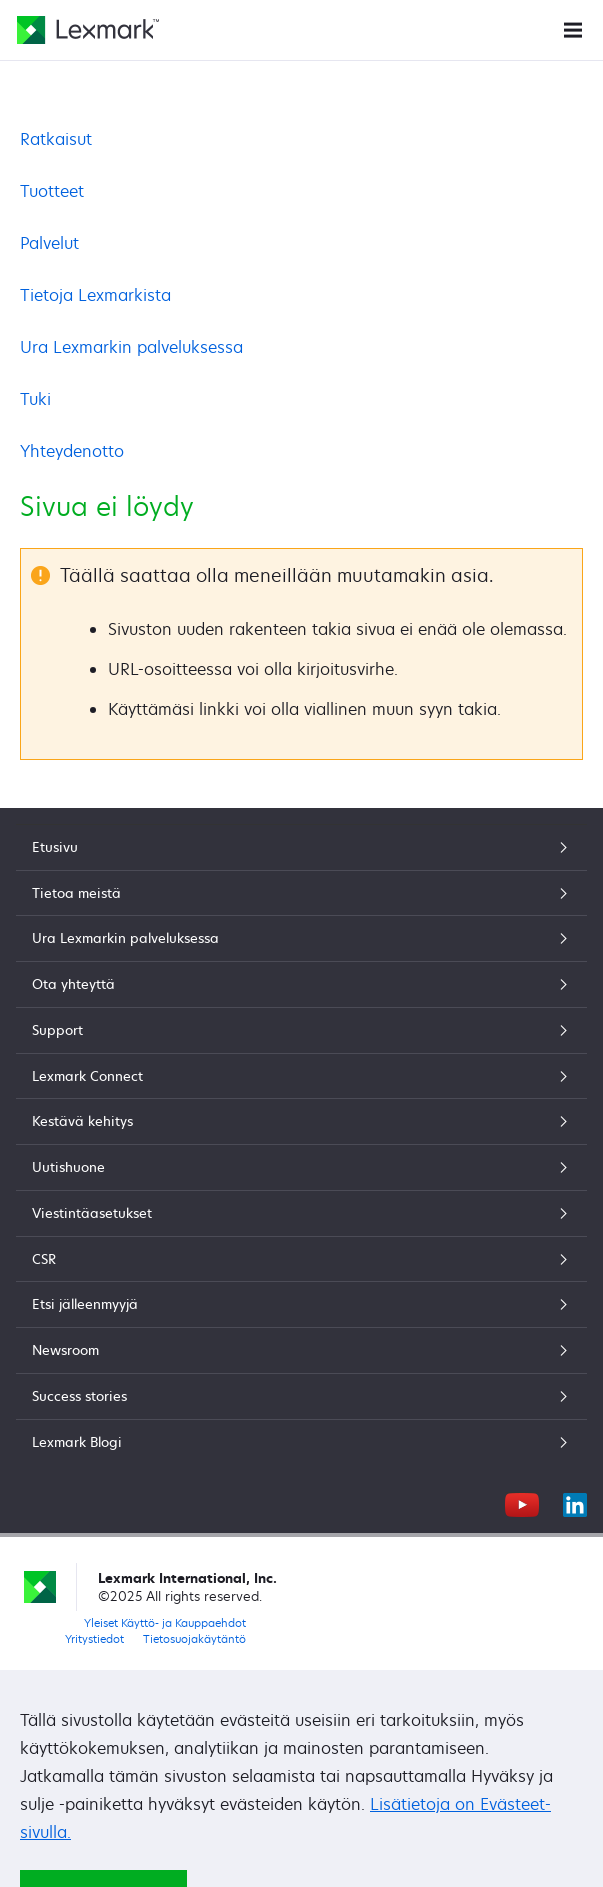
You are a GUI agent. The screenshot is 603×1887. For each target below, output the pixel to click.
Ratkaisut (56, 139)
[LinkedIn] (575, 1502)
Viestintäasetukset (301, 1213)
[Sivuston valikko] (573, 28)
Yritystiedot (94, 1638)
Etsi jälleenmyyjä (301, 1304)
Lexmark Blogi (301, 1442)
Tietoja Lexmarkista (95, 295)
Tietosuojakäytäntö (194, 1638)
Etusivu (301, 847)
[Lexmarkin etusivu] (88, 30)
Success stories (301, 1396)
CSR (301, 1259)
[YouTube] (522, 1502)
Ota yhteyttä (301, 984)
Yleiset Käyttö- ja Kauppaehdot (165, 1622)
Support (301, 1030)
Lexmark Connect (301, 1076)
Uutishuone (301, 1167)
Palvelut (49, 243)
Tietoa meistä (301, 893)
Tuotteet (52, 191)
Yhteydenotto (72, 451)
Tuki (35, 399)
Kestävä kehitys (301, 1121)
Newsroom (301, 1350)
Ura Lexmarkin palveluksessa (131, 347)
